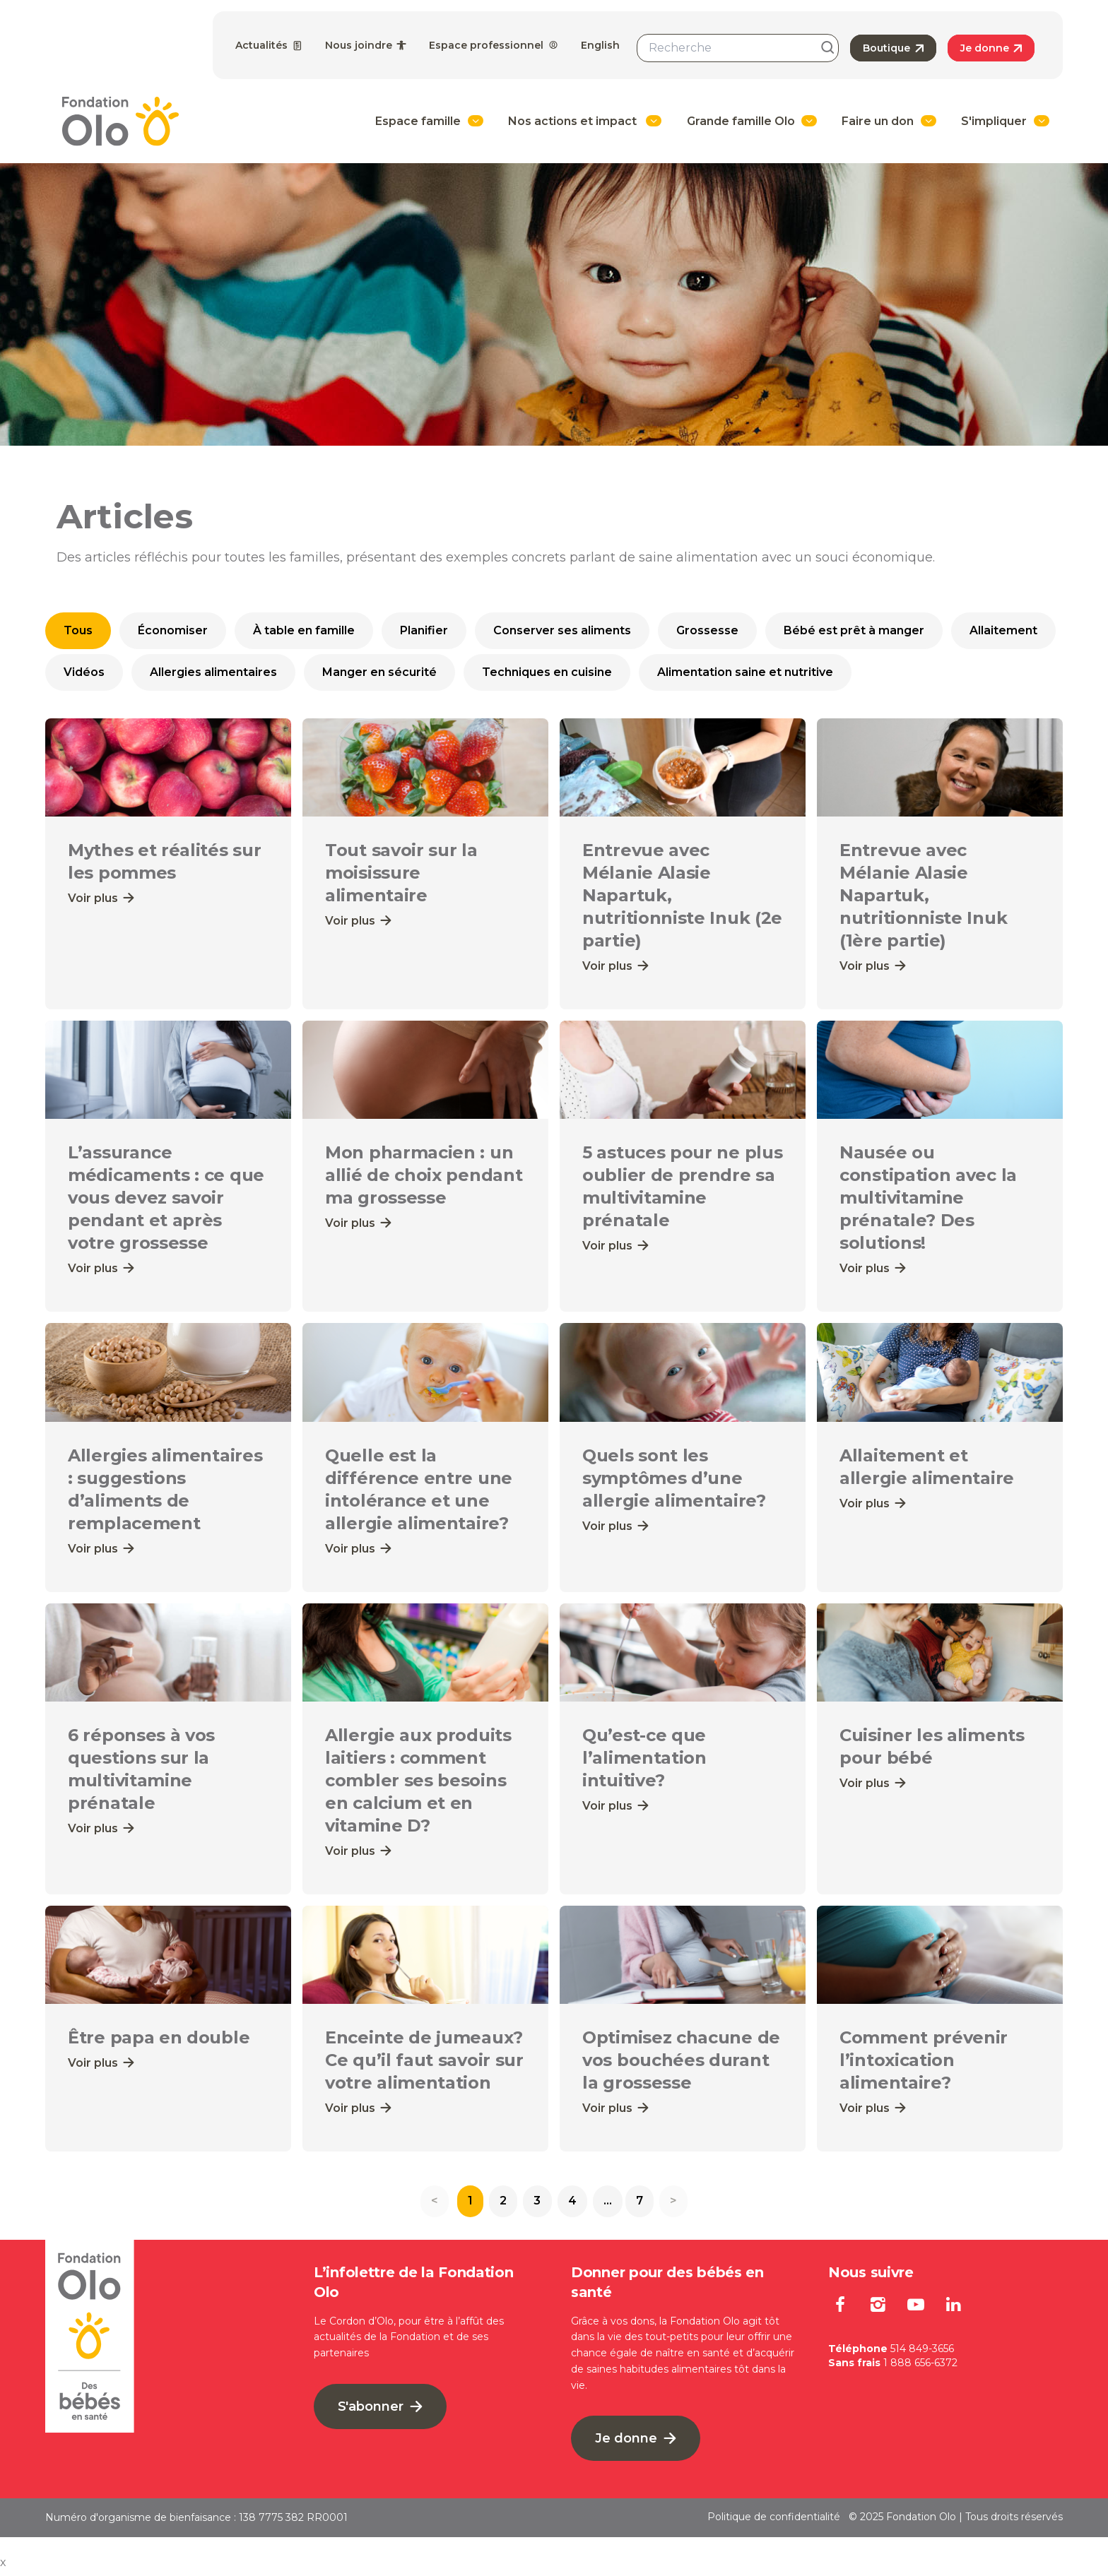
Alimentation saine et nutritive (745, 672)
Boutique (893, 48)
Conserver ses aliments (562, 630)
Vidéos (84, 672)
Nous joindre (366, 45)
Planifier (424, 630)
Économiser (173, 630)
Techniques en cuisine (547, 672)
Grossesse (707, 630)
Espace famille (418, 121)
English (600, 45)
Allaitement (1003, 630)
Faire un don (878, 121)
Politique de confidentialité (773, 2522)
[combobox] (738, 48)
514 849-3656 (922, 2353)
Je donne (991, 48)
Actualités (268, 45)
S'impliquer (994, 121)
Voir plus (101, 898)
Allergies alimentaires (213, 672)
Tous (78, 630)
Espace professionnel (493, 45)
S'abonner (380, 2411)
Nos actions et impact (574, 121)
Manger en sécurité (379, 672)
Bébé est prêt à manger (854, 630)
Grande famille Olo (741, 121)
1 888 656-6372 (920, 2367)
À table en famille (304, 630)
